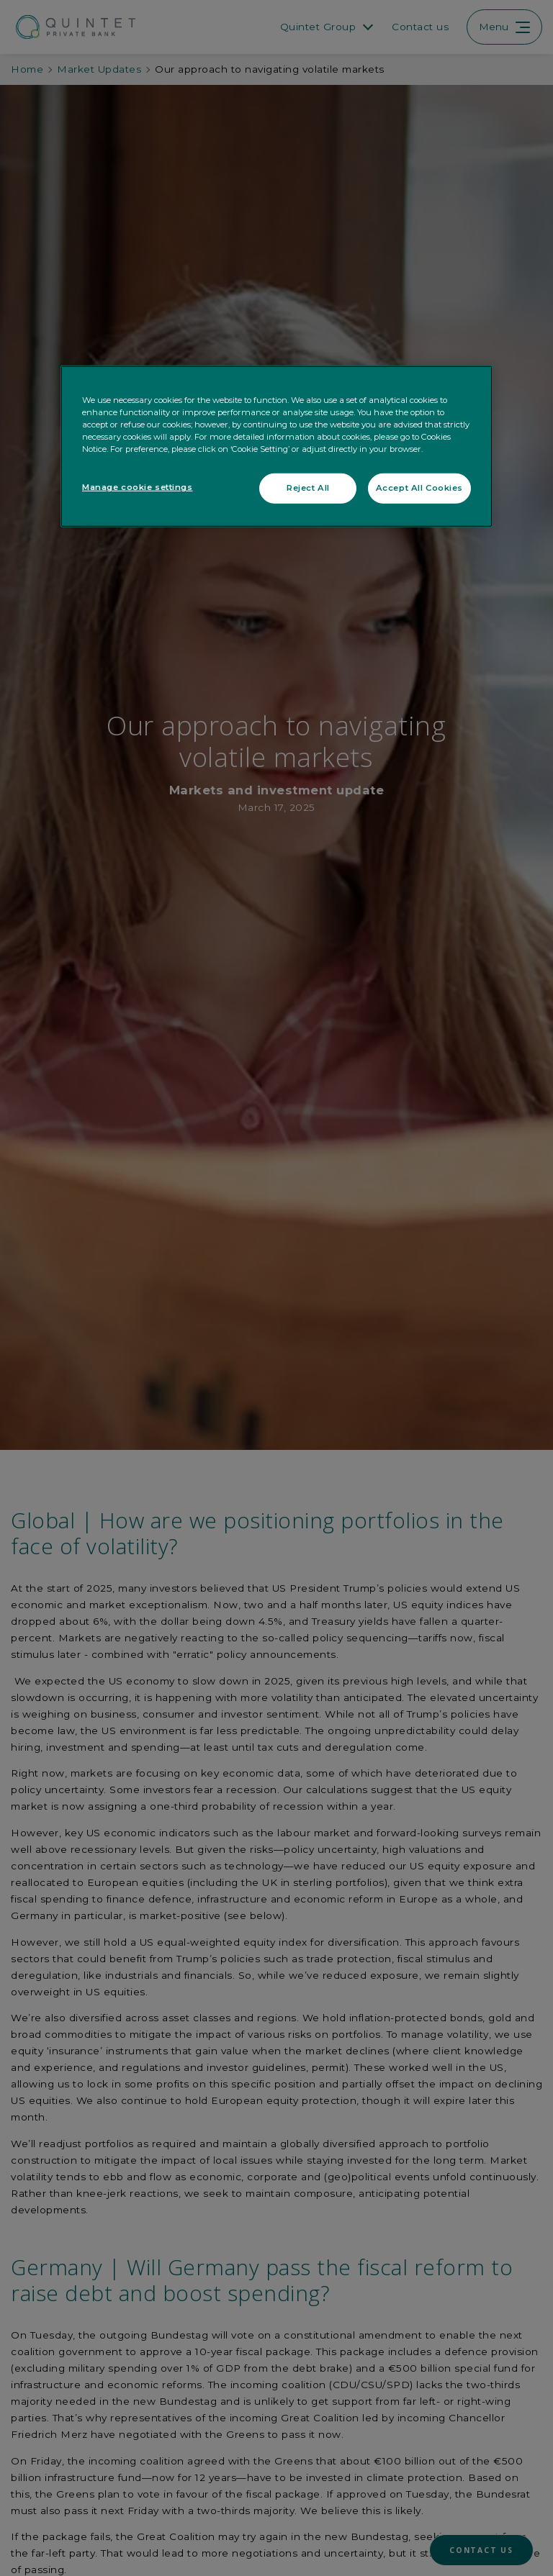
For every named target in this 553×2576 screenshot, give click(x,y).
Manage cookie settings (137, 487)
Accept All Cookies (419, 488)
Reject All (308, 488)
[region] (276, 446)
